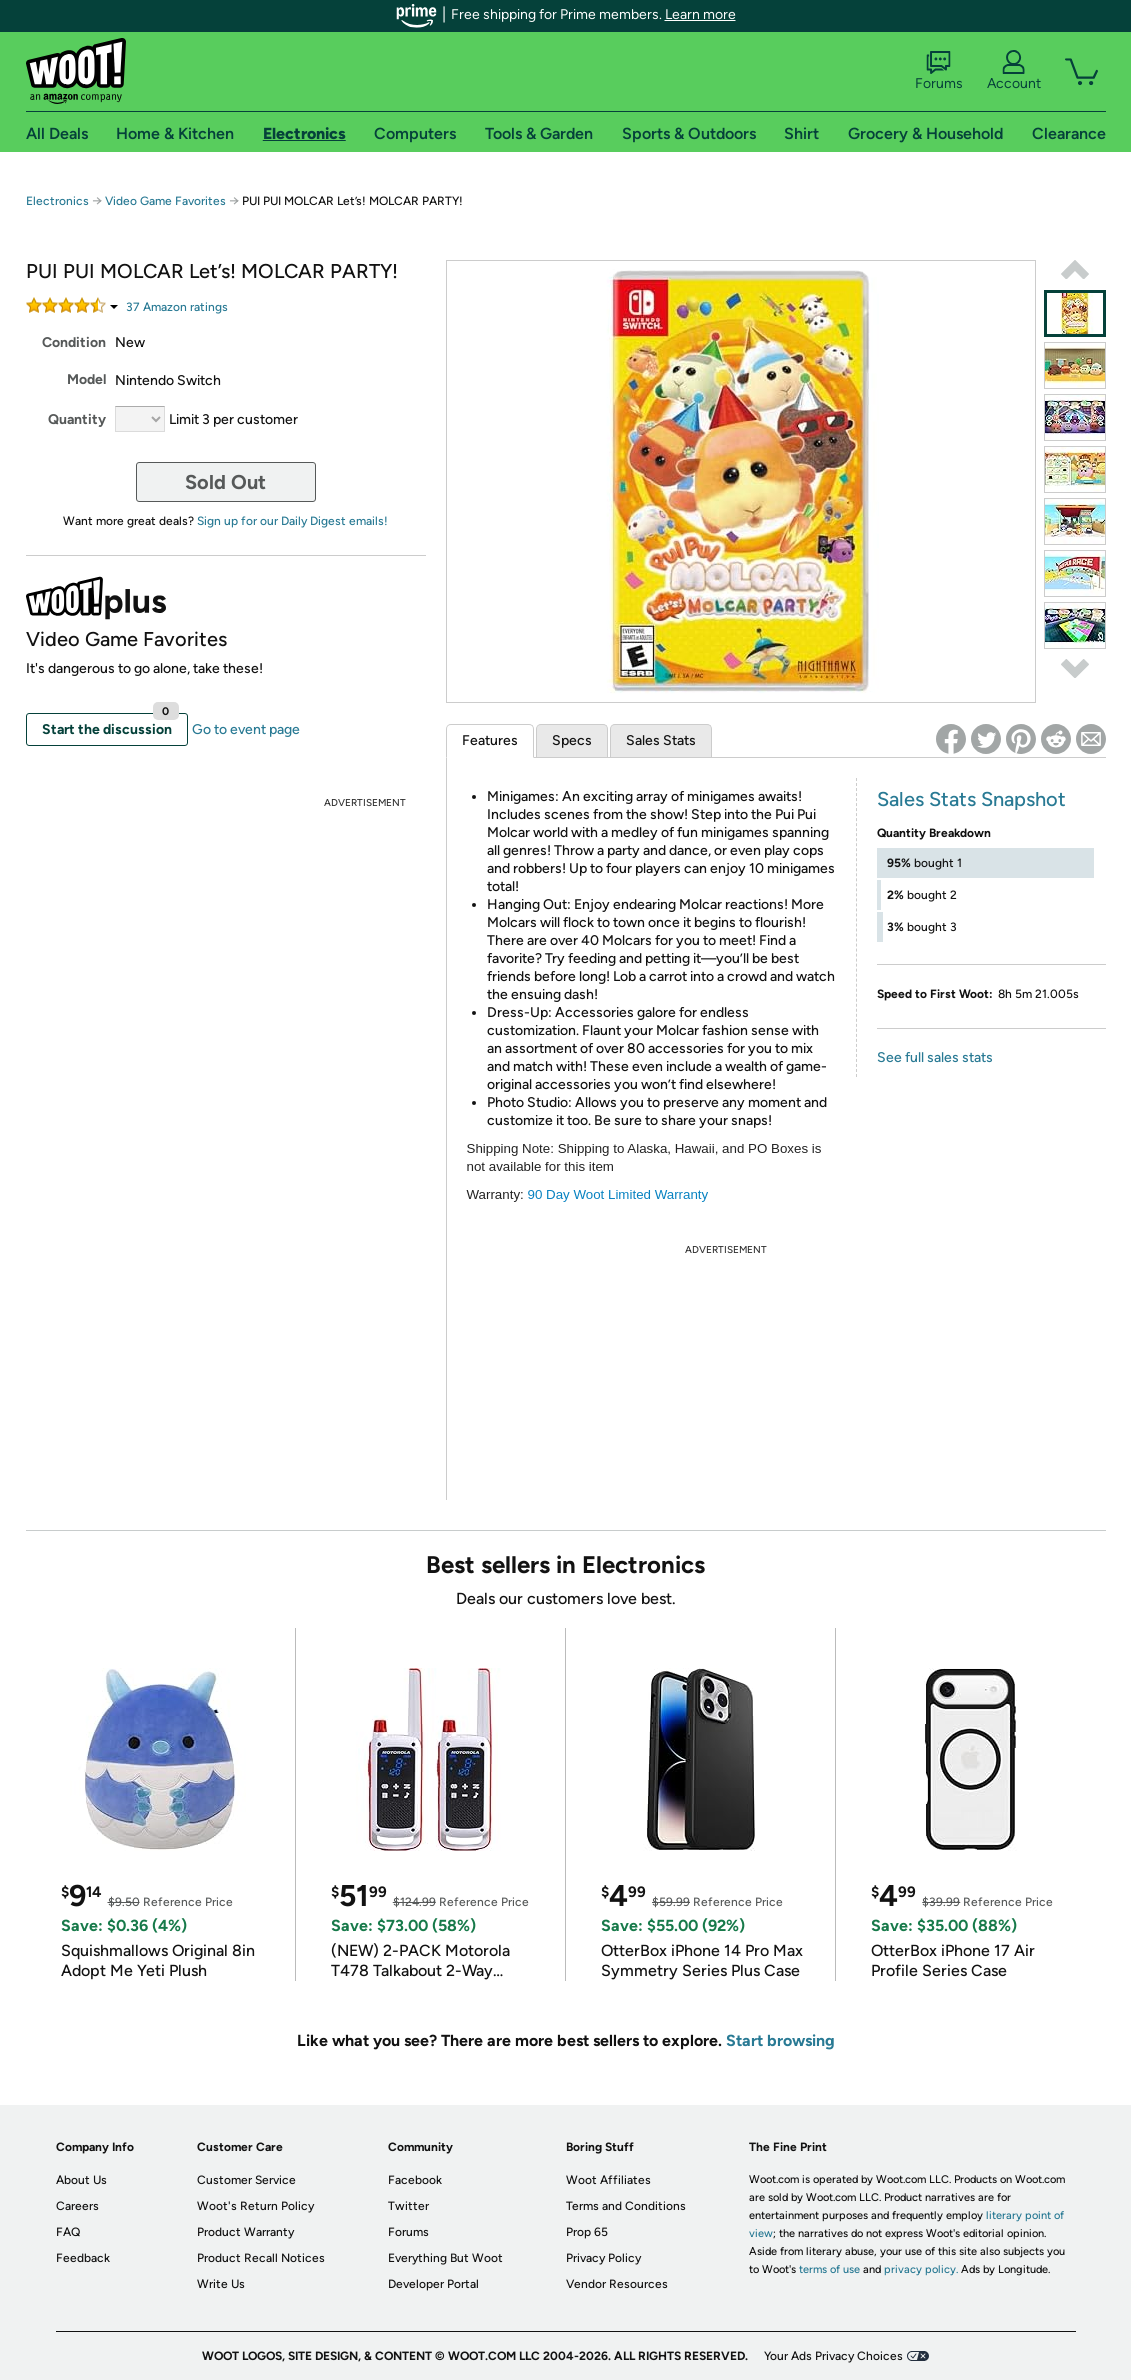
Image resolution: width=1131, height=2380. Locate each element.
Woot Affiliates (608, 2180)
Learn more (700, 14)
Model (86, 379)
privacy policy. (921, 2269)
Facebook (415, 2180)
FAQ (68, 2232)
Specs (572, 740)
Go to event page (246, 729)
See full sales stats (935, 1057)
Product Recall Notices (261, 2258)
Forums (939, 71)
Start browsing (780, 2040)
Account (1014, 71)
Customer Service (246, 2180)
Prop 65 (587, 2232)
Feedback (83, 2258)
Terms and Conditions (626, 2206)
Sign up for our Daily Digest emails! (292, 521)
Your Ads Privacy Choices (833, 2356)
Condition (74, 342)
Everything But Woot (445, 2258)
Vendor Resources (617, 2284)
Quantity (77, 419)
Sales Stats (661, 740)
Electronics (57, 201)
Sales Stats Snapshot (971, 799)
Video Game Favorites (165, 201)
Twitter (408, 2206)
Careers (77, 2206)
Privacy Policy (603, 2258)
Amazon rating (177, 307)
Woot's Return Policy (255, 2206)
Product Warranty (245, 2232)
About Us (81, 2180)
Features (490, 740)
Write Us (221, 2284)
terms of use (829, 2269)
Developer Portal (433, 2284)
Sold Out (225, 482)
